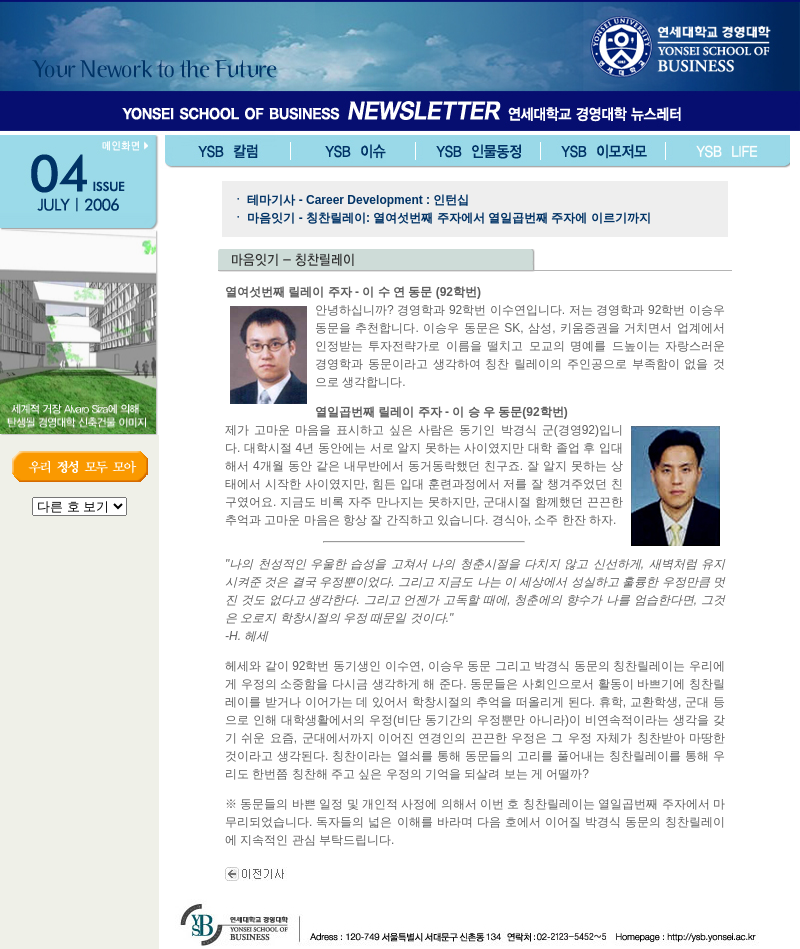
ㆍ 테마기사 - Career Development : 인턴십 (350, 200)
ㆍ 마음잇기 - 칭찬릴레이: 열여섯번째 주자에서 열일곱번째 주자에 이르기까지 (441, 218)
